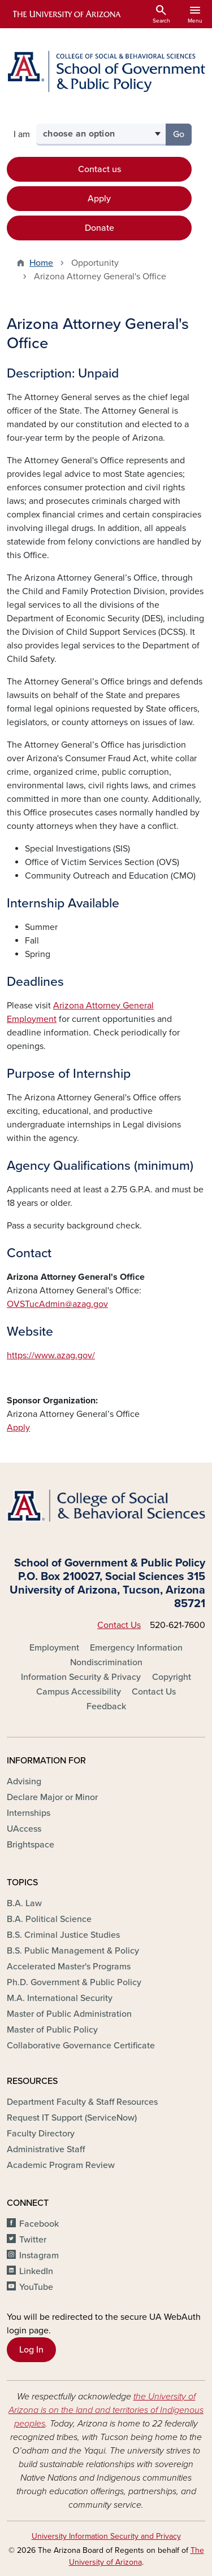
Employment (54, 1647)
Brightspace (30, 1844)
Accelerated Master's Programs (69, 1966)
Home (41, 263)
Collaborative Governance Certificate (81, 2045)
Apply (99, 198)
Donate (99, 228)
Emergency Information (136, 1647)
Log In (31, 2349)
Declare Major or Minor (52, 1797)
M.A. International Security (60, 1998)
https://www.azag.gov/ (51, 1355)
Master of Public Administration (69, 2014)
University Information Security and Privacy (106, 2536)
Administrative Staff (46, 2149)
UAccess (24, 1829)
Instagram (39, 2255)
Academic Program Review (61, 2165)
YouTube (36, 2287)
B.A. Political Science (49, 1919)
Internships (28, 1813)
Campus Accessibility (78, 1691)
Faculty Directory (41, 2133)
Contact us (99, 169)
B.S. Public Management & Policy (73, 1950)
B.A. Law (24, 1903)
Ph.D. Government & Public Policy (74, 1982)
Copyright (171, 1677)
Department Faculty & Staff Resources (82, 2102)
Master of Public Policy (52, 2029)
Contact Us (119, 1625)
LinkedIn (36, 2271)
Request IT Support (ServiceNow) (72, 2117)
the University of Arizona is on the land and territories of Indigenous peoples (106, 2410)
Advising (24, 1781)
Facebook (39, 2224)
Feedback (106, 1706)
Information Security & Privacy (81, 1677)
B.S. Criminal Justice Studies (63, 1935)
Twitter (32, 2239)
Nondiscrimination (106, 1662)
